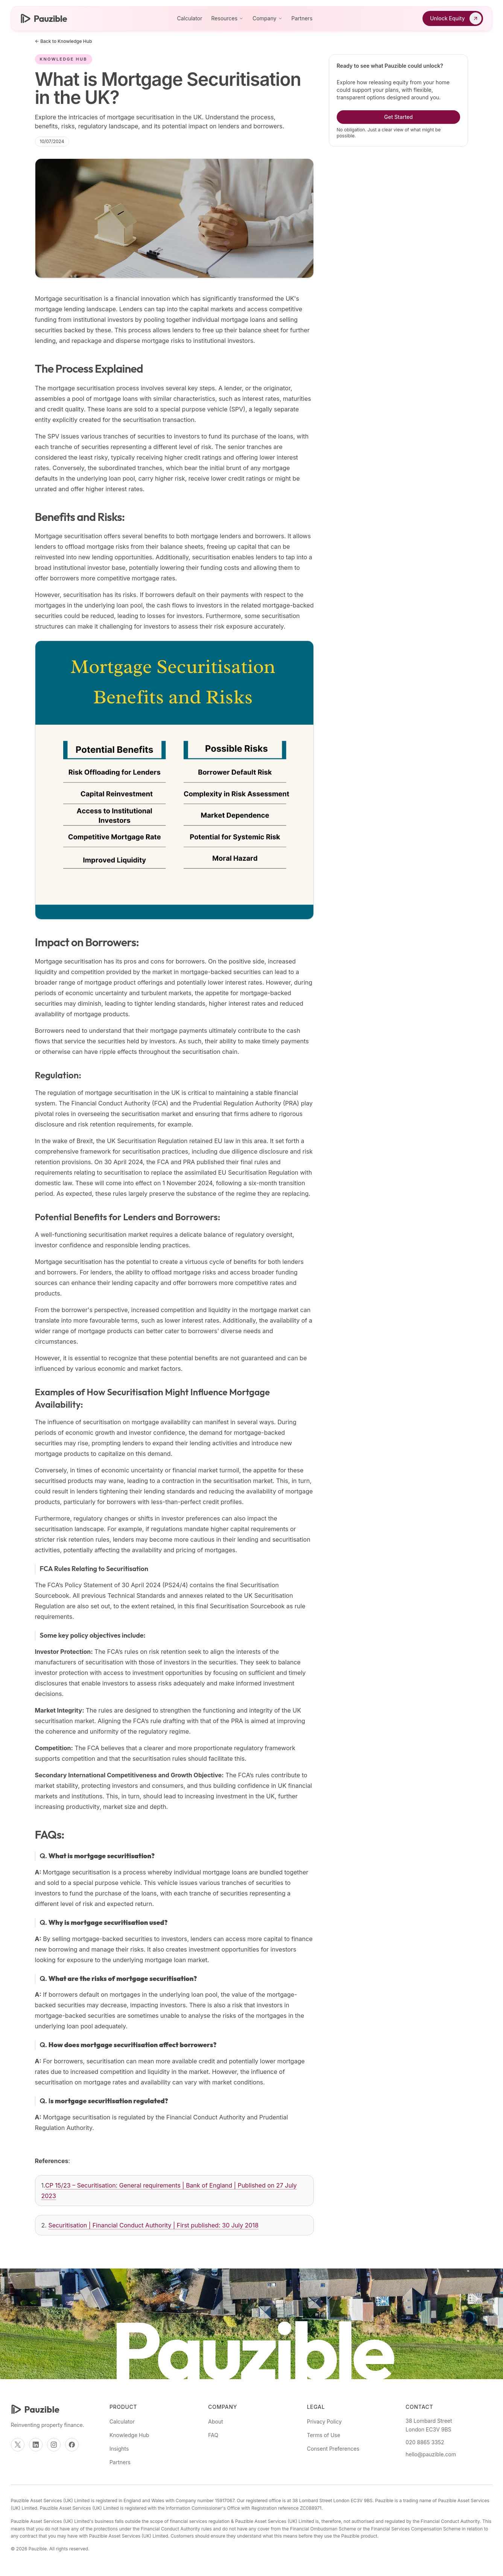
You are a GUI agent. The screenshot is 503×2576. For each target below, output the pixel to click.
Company (267, 18)
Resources (227, 18)
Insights (119, 2448)
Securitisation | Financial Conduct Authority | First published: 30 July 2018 (153, 2225)
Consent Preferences (333, 2448)
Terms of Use (323, 2435)
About (215, 2421)
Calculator (189, 18)
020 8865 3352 (425, 2442)
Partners (302, 18)
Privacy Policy (324, 2421)
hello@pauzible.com (431, 2454)
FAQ (213, 2435)
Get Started (398, 117)
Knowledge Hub (129, 2435)
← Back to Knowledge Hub (63, 41)
